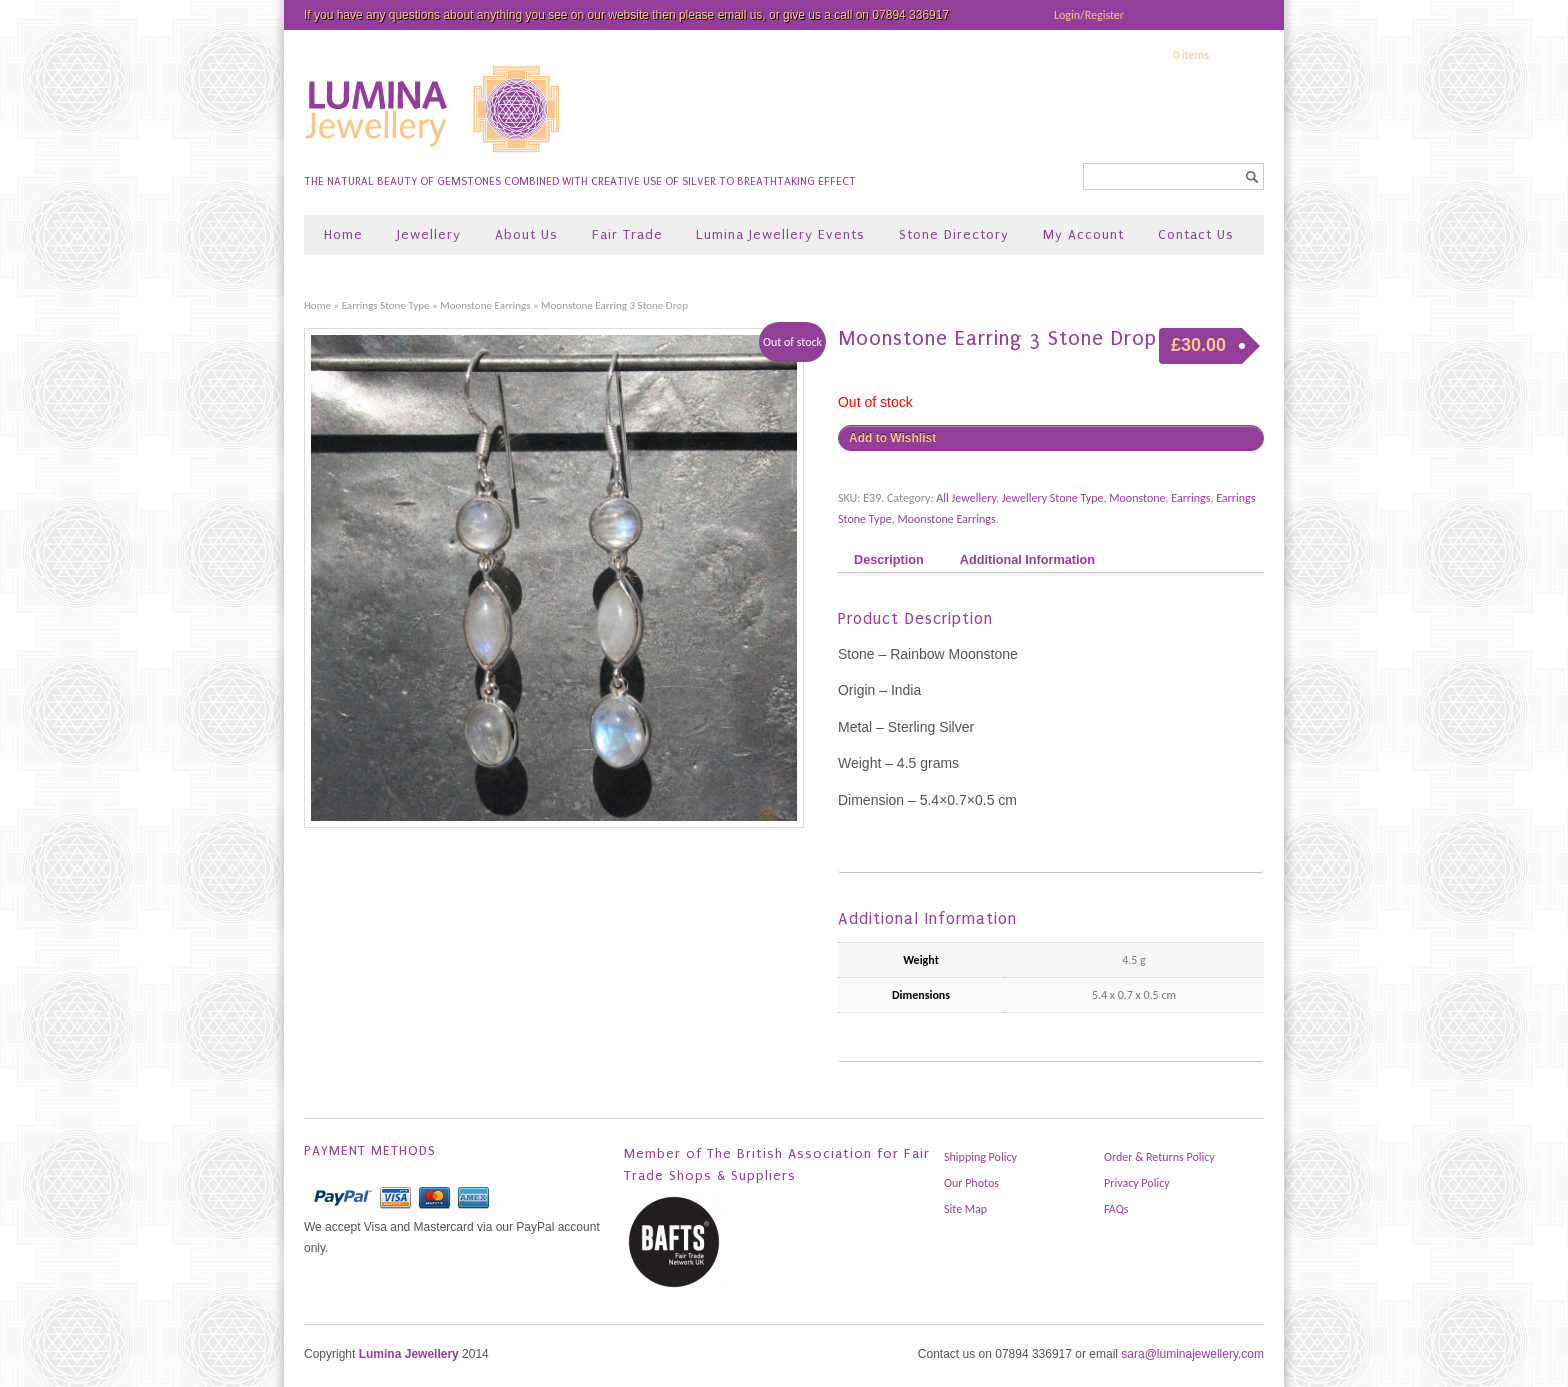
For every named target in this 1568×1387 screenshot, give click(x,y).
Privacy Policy (1137, 1183)
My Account (1083, 234)
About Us (526, 234)
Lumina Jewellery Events (780, 234)
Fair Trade (627, 234)
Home (343, 234)
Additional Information (1027, 560)
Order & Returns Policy (1159, 1157)
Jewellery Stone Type (1053, 498)
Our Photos (971, 1183)
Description (889, 560)
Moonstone (1137, 498)
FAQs (1116, 1209)
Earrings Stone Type (386, 305)
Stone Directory (954, 234)
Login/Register (1089, 15)
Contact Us (1196, 234)
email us (740, 15)
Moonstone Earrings (485, 305)
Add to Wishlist (892, 438)
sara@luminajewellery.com (1192, 1354)
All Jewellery (966, 498)
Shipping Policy (980, 1157)
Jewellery (429, 234)
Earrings (1190, 498)
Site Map (965, 1209)
